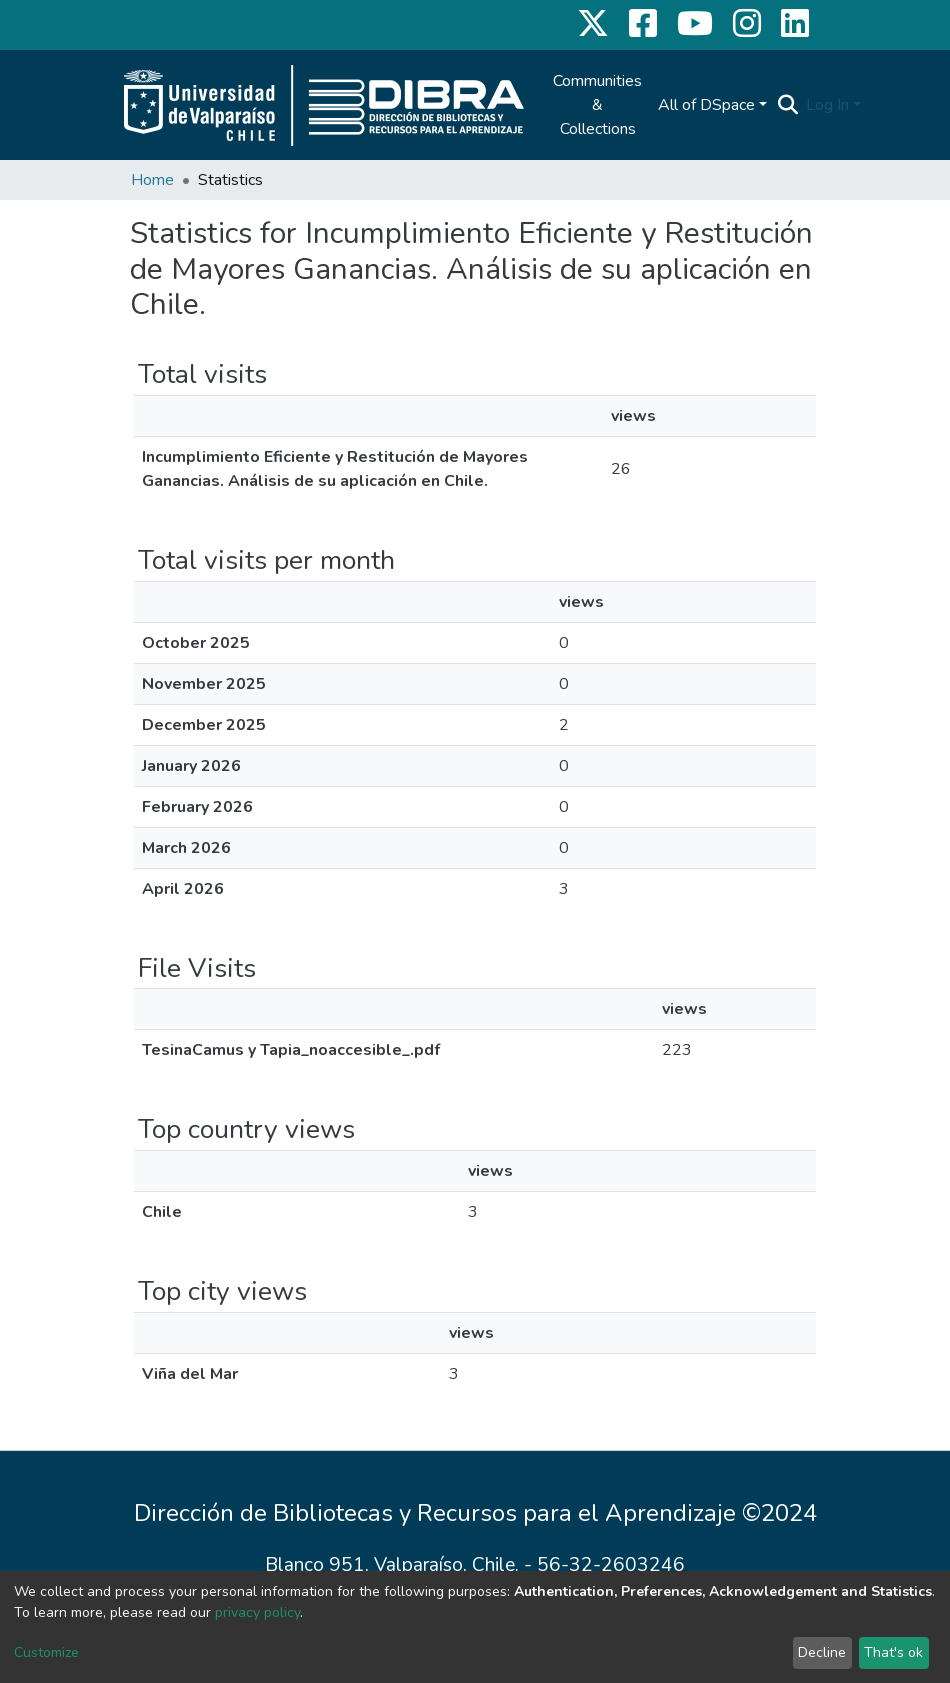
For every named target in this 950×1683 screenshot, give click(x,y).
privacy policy (257, 1612)
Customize (46, 1652)
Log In (827, 105)
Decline (822, 1652)
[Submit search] (787, 105)
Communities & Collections (597, 105)
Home (152, 180)
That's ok (893, 1652)
